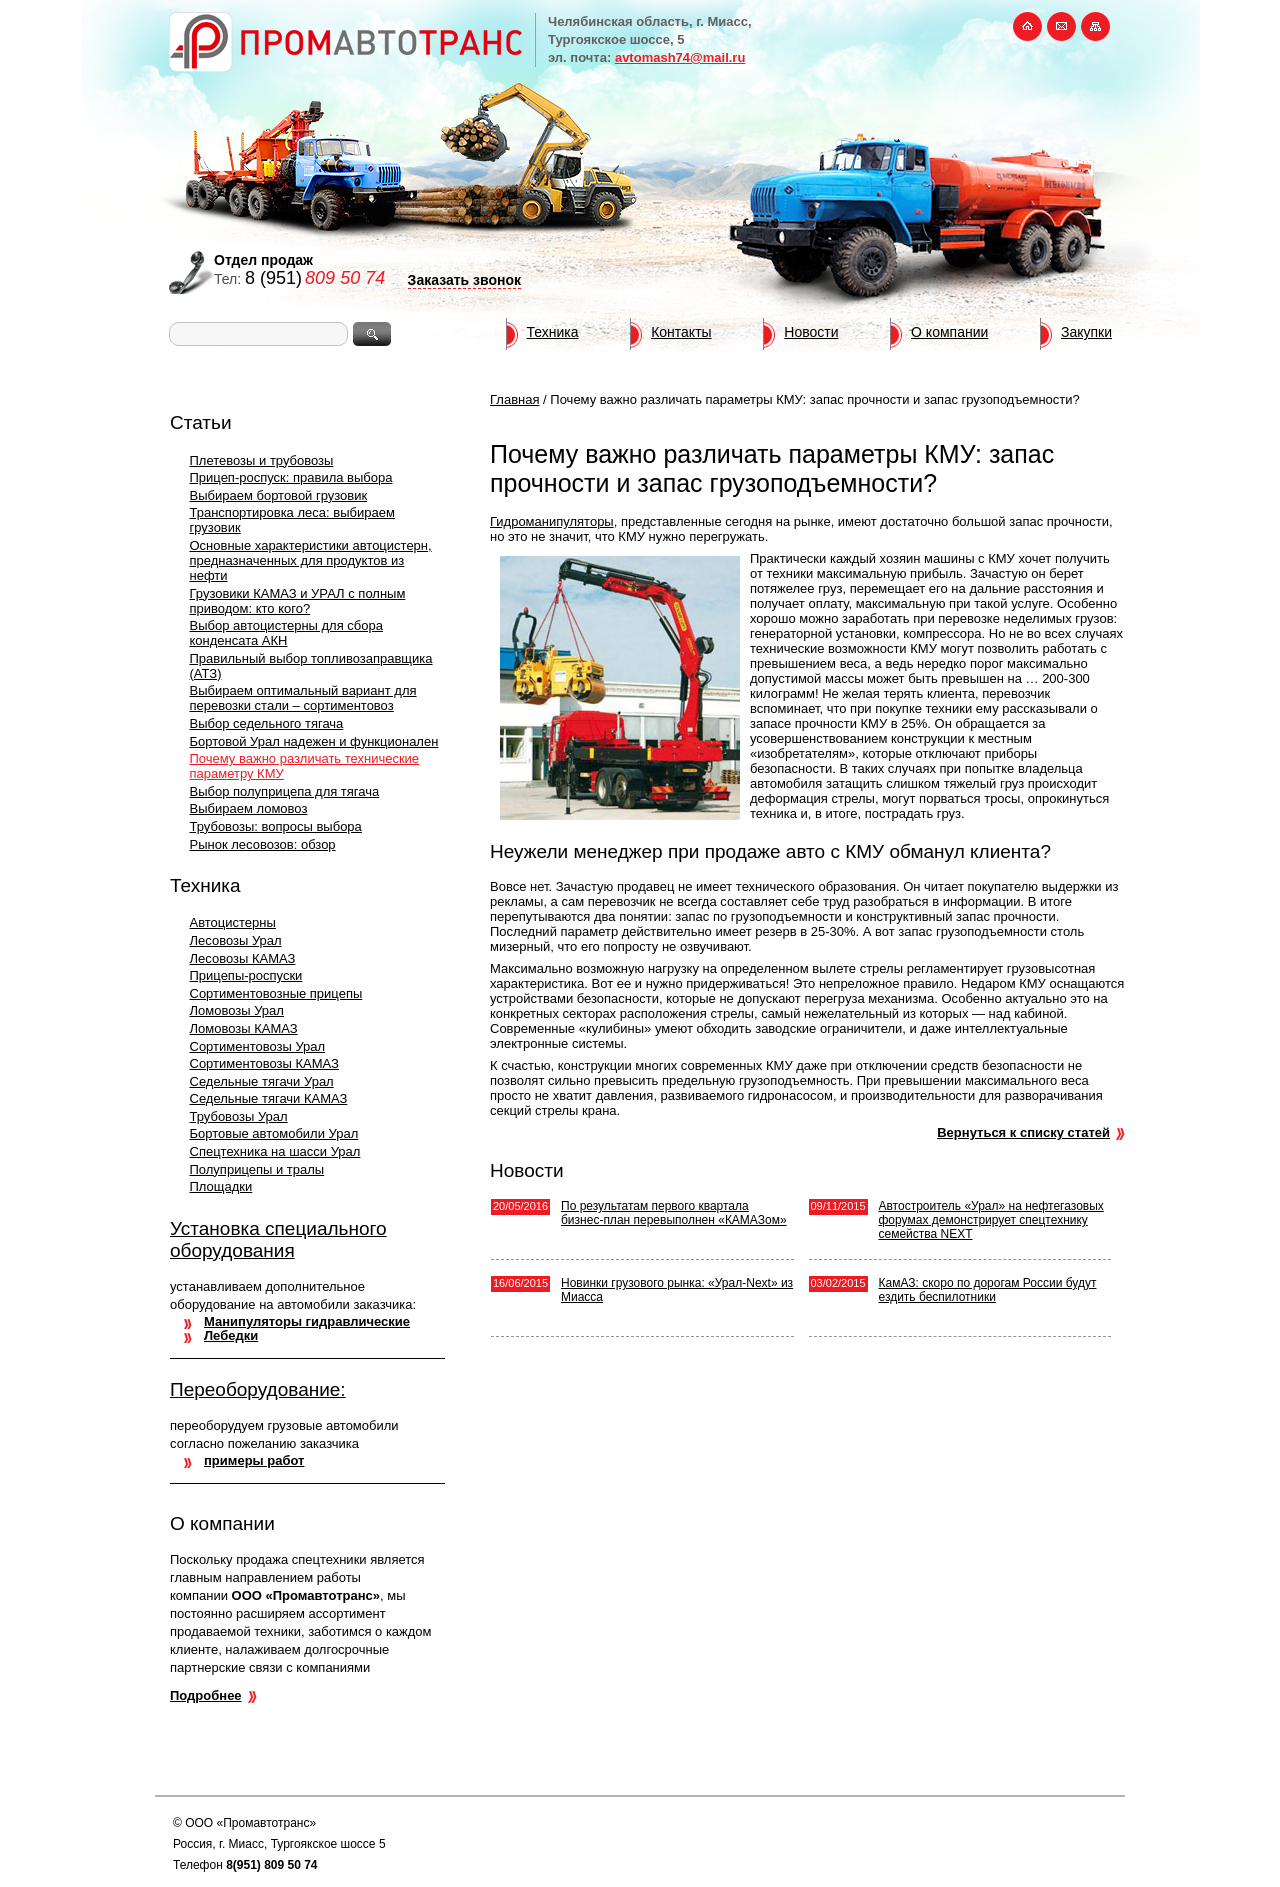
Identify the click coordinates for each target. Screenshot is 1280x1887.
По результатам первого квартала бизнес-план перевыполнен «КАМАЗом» (674, 1213)
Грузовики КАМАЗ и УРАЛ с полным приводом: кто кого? (298, 601)
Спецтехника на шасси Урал (275, 1151)
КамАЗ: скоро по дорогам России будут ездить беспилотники (988, 1290)
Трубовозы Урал (239, 1116)
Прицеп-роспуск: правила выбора (291, 477)
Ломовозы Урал (237, 1010)
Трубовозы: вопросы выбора (276, 826)
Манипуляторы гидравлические (307, 1321)
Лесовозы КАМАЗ (243, 958)
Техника (553, 332)
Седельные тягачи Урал (262, 1081)
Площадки (221, 1186)
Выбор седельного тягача (267, 723)
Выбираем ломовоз (249, 808)
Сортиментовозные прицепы (276, 993)
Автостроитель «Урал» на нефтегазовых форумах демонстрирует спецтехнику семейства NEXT (991, 1220)
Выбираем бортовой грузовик (279, 495)
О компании (949, 332)
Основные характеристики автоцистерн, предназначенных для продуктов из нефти (311, 560)
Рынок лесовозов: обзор (263, 844)
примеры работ (254, 1460)
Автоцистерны (233, 922)
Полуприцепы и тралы (257, 1169)
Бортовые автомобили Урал (274, 1133)
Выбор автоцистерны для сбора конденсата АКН (287, 633)
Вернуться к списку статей (1023, 1132)
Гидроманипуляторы (552, 521)
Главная (514, 399)
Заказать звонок (464, 280)
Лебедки (231, 1335)
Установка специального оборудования (278, 1239)
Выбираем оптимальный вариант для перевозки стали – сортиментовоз (303, 698)
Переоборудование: (258, 1389)
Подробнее (206, 1695)
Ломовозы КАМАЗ (244, 1028)
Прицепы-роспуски (246, 975)
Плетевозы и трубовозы (262, 460)
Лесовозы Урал (236, 940)
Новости (811, 332)
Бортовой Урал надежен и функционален (314, 741)
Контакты (681, 332)
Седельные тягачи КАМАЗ (269, 1098)
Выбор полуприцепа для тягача (285, 791)
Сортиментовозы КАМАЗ (264, 1063)
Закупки (1086, 332)
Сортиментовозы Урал (258, 1046)
